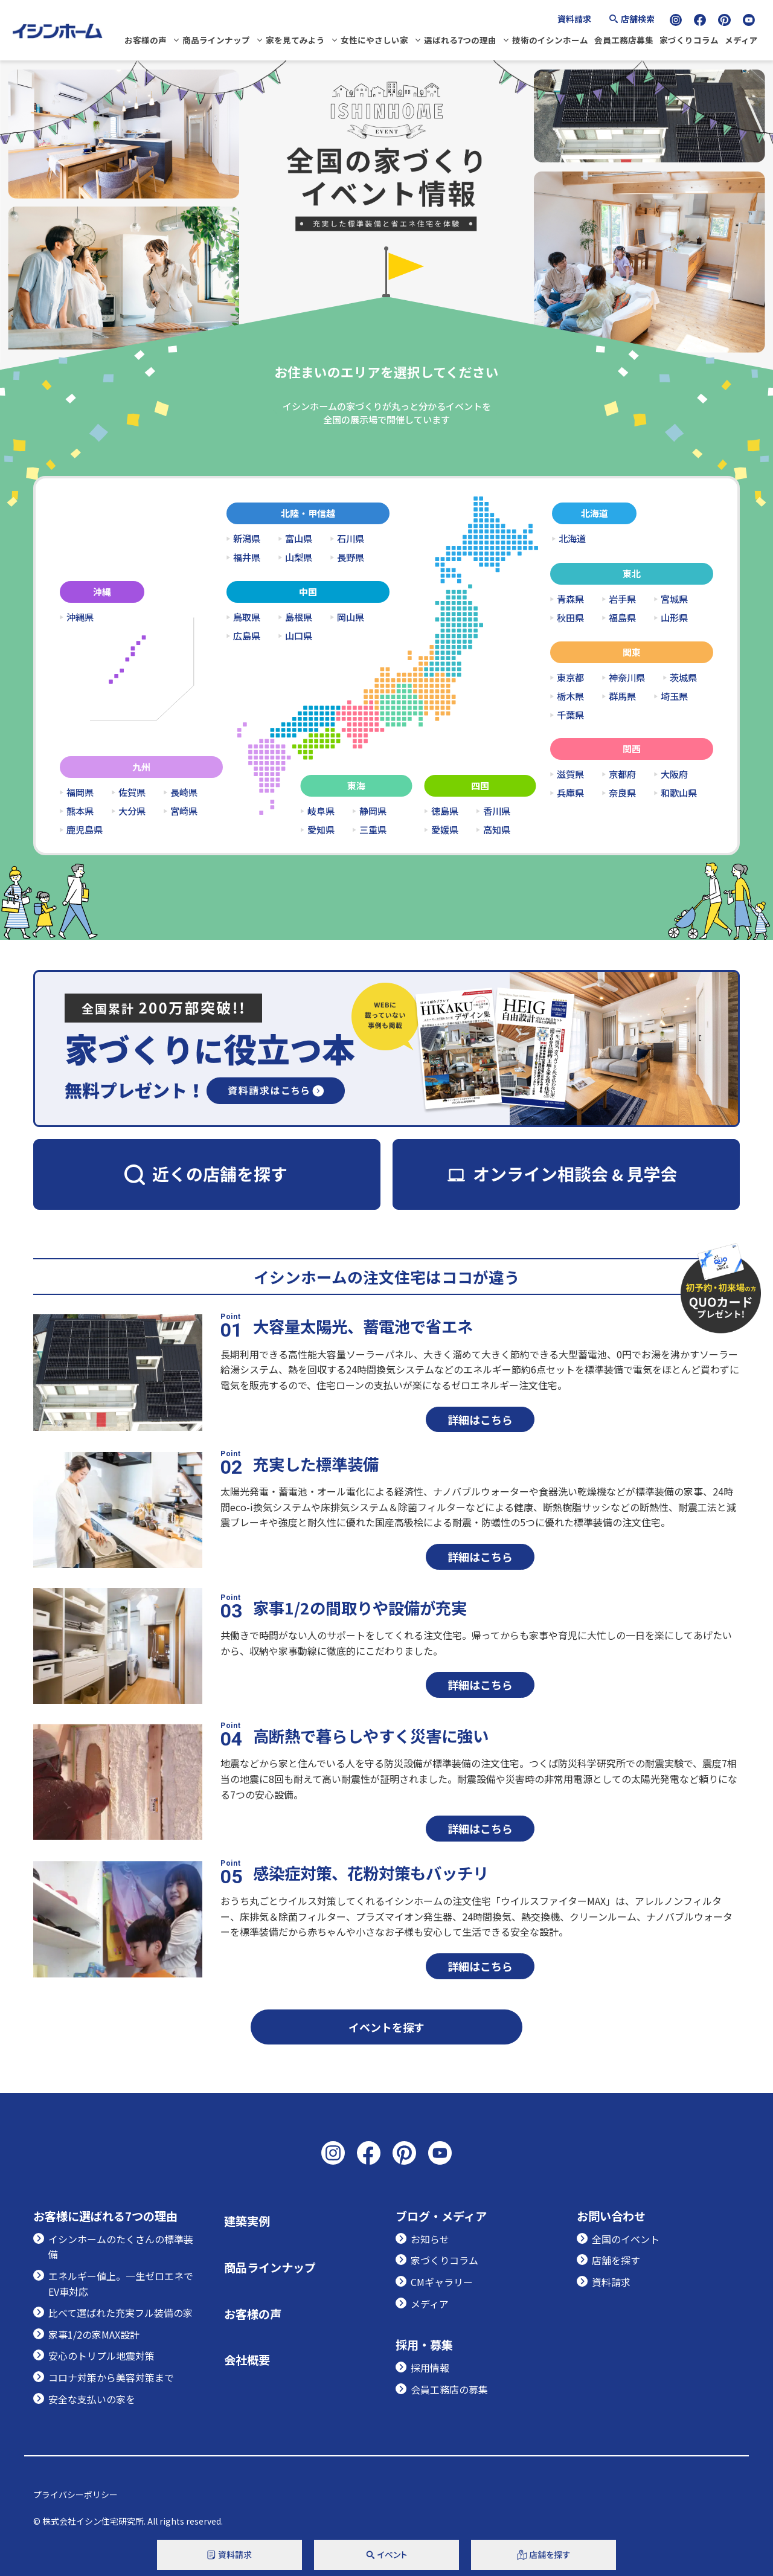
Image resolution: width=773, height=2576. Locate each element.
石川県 (350, 538)
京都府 (622, 774)
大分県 (132, 810)
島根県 (298, 617)
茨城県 (683, 677)
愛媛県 (444, 829)
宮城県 (674, 598)
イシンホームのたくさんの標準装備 (120, 2247)
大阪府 (674, 774)
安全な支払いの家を (91, 2399)
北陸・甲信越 (308, 513)
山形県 (674, 617)
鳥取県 (246, 617)
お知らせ (430, 2239)
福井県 (246, 557)
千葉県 (570, 714)
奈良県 (622, 792)
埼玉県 (674, 696)
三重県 (372, 829)
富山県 (298, 538)
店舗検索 (638, 19)
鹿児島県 (84, 829)
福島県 (622, 617)
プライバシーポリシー (75, 2494)
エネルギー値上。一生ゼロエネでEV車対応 (120, 2284)
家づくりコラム (689, 40)
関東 (632, 652)
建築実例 (247, 2220)
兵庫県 (570, 792)
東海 (356, 785)
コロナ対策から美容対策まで (111, 2377)
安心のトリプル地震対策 (101, 2355)
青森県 (570, 598)
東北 (632, 573)
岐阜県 (321, 810)
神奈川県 (627, 677)
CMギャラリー (442, 2282)
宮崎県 (183, 810)
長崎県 (183, 792)
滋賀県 (570, 774)
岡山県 (350, 617)
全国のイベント (625, 2239)
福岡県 (80, 792)
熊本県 (80, 810)
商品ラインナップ (216, 40)
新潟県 (246, 538)
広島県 (246, 635)
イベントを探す (386, 2027)
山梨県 (298, 557)
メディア (741, 40)
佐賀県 (132, 792)
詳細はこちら (480, 1419)
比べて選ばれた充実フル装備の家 (120, 2312)
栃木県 (570, 696)
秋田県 (570, 617)
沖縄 (102, 591)
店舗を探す (616, 2260)
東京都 (570, 677)
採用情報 (430, 2367)
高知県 (496, 829)
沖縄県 (80, 617)
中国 (308, 591)
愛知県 (321, 829)
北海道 (594, 513)
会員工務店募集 (623, 40)
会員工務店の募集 (449, 2389)
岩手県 (622, 598)
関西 (632, 748)
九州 (141, 766)
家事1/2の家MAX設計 (94, 2334)
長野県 (350, 557)
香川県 (496, 810)
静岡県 (372, 810)
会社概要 (247, 2359)
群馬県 (622, 696)
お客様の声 (145, 40)
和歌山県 (679, 792)
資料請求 (574, 19)
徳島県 (444, 810)
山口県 (298, 635)
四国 (480, 785)
